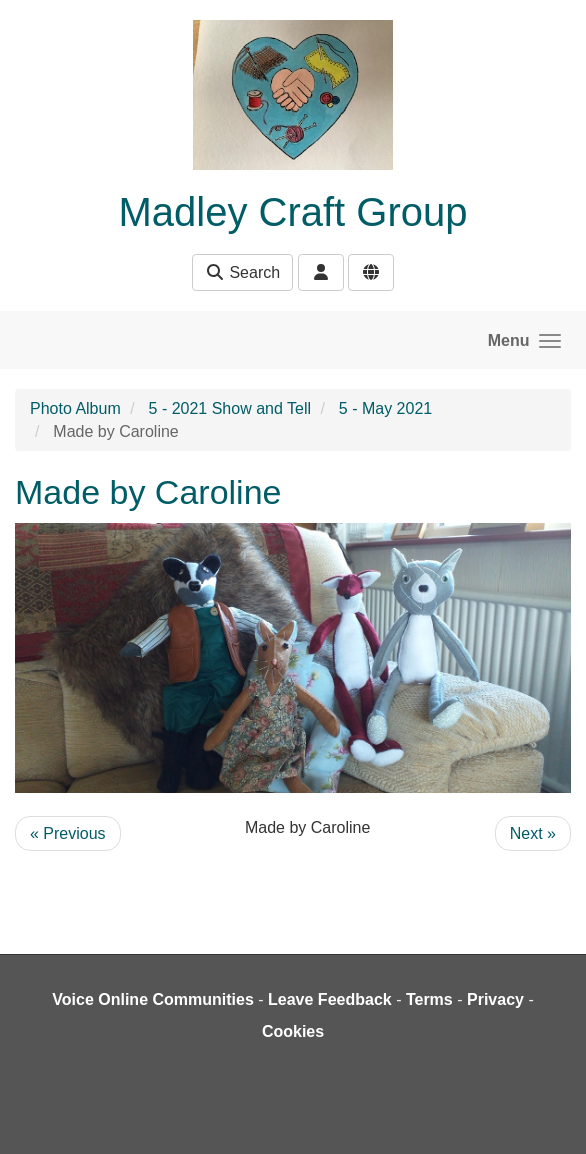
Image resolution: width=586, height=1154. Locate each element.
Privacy (495, 999)
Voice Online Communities (153, 999)
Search (242, 272)
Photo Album (75, 408)
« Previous (68, 833)
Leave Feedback (330, 999)
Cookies (293, 1031)
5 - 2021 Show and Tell (230, 408)
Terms (429, 999)
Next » (533, 833)
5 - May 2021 (385, 408)
